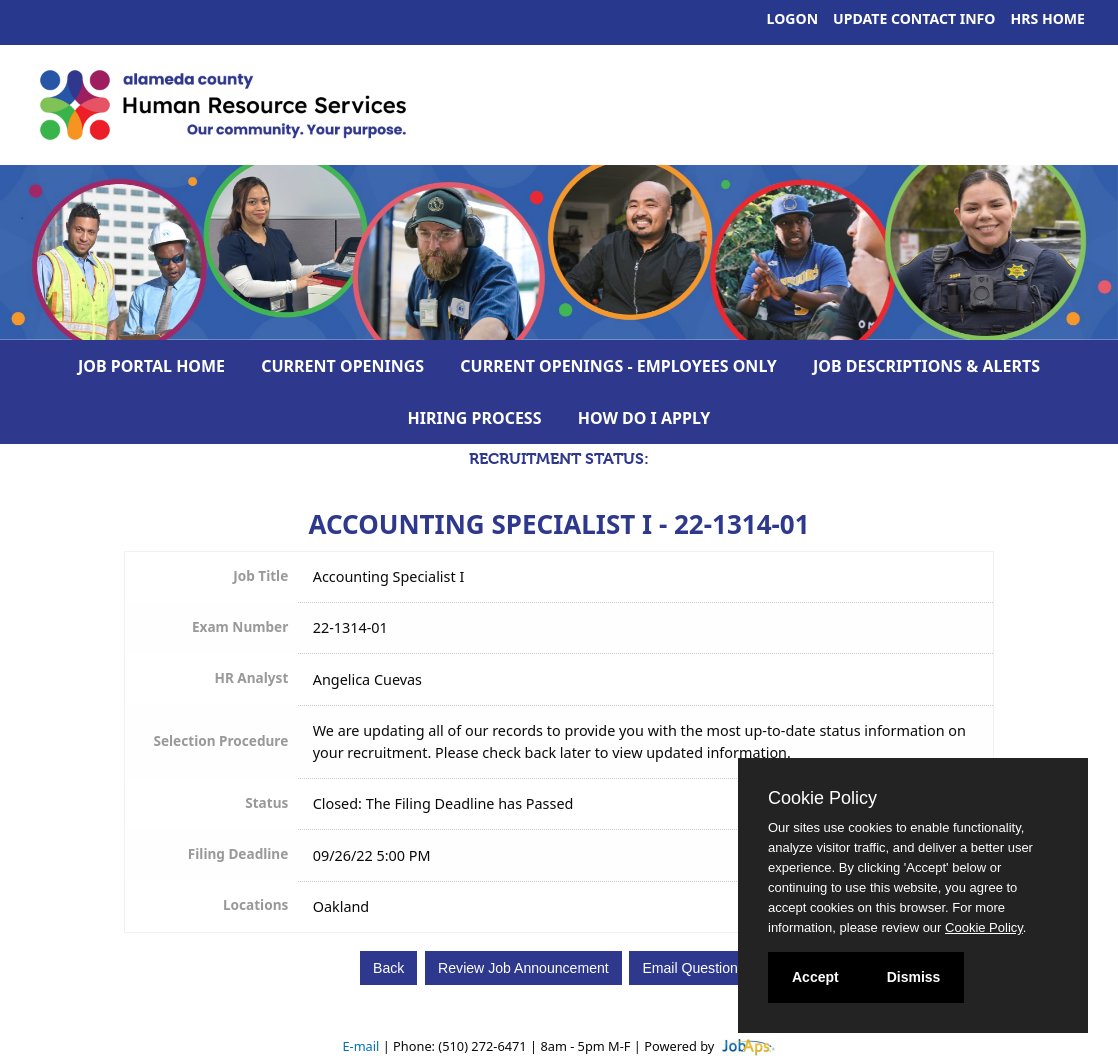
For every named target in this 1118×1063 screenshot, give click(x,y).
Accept (815, 977)
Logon (793, 18)
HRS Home (1048, 18)
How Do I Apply (644, 418)
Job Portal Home (151, 366)
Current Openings (342, 366)
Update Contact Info (914, 18)
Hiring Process (475, 418)
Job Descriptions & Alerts (926, 366)
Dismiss (914, 977)
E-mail (360, 1046)
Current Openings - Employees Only (618, 366)
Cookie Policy (822, 798)
